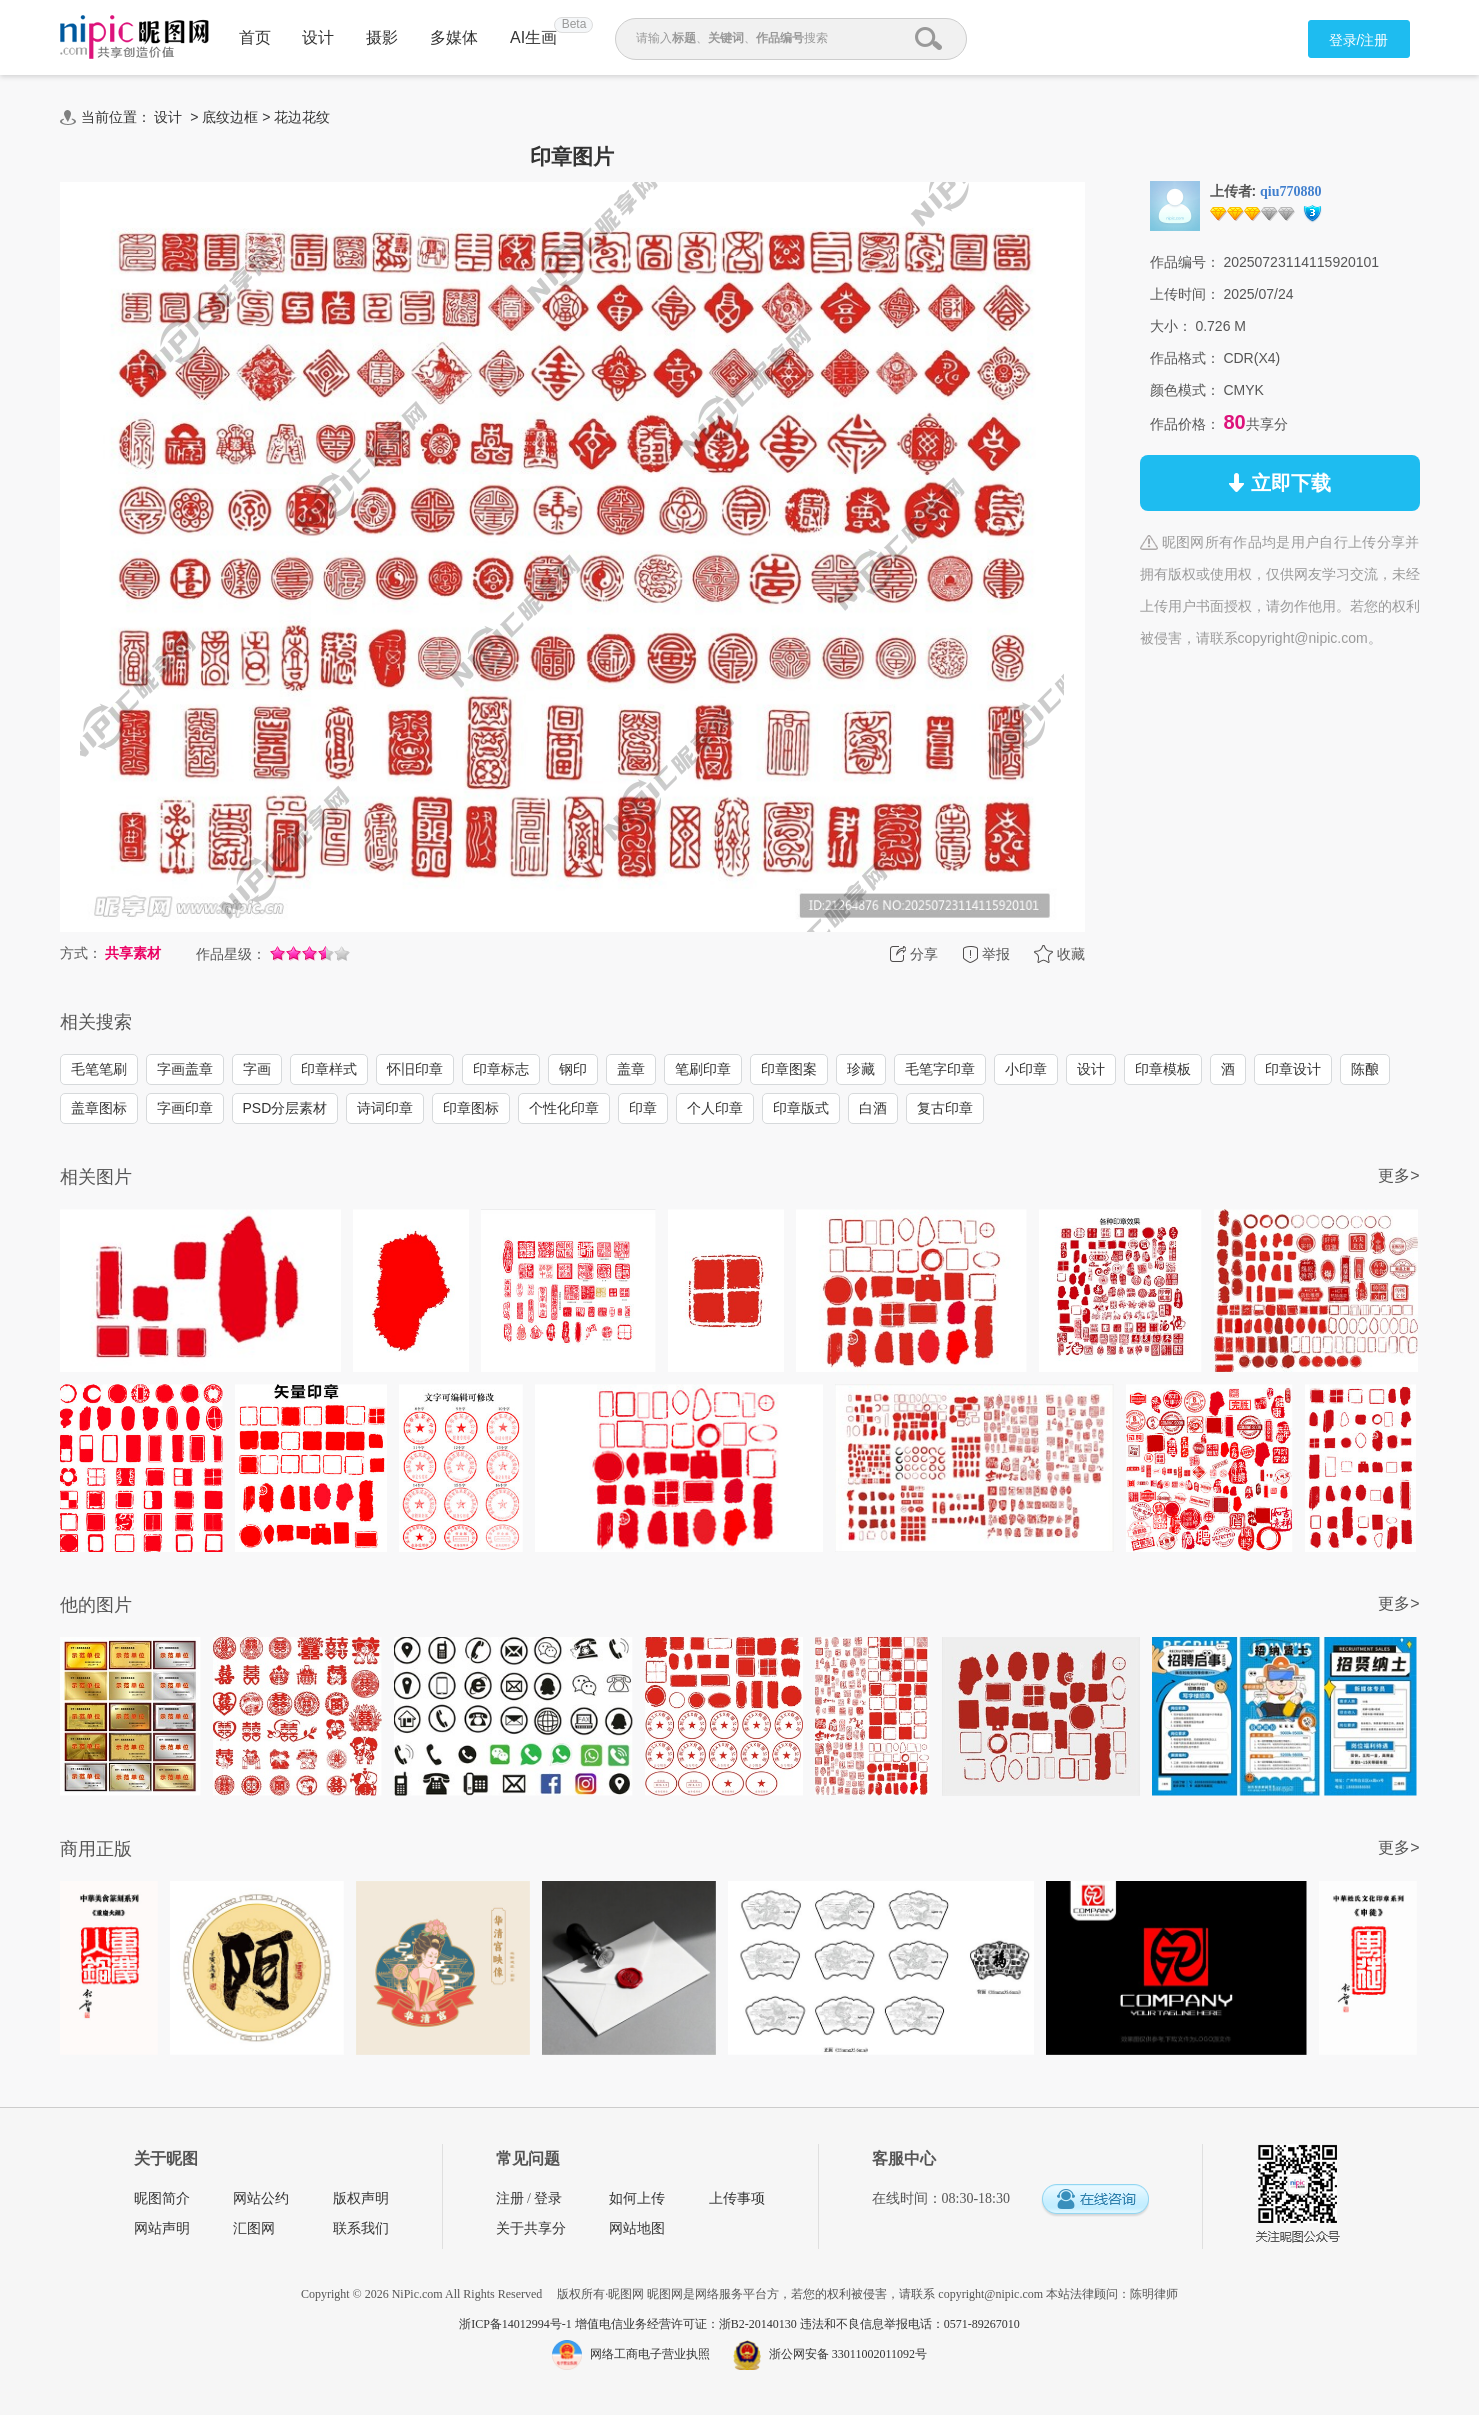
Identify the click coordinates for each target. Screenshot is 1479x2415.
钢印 (573, 1069)
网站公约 (261, 2198)
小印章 (1026, 1069)
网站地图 (637, 2228)
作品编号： (1185, 262)
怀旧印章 (415, 1069)
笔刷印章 (703, 1069)
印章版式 (801, 1108)
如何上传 (637, 2198)
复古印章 (945, 1108)
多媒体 (454, 37)
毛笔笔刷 (99, 1069)
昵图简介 (162, 2198)
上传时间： (1185, 294)
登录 (548, 2198)
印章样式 (329, 1069)
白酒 (873, 1108)
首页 (255, 37)
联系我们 (361, 2228)
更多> (1398, 1175)
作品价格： (1185, 424)
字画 (257, 1069)
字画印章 (185, 1108)
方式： (81, 953)
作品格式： (1185, 358)
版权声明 (361, 2198)
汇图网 (254, 2228)
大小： (1171, 326)
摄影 (382, 37)
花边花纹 (302, 117)
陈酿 (1365, 1069)
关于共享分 (531, 2228)
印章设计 (1293, 1069)
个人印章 (715, 1108)
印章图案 (789, 1069)
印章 (643, 1108)
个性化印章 (564, 1108)
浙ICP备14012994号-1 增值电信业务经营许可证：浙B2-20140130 (629, 2324)
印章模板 (1163, 1069)
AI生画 (533, 37)
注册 (510, 2198)
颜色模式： (1185, 390)
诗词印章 (385, 1108)
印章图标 (471, 1108)
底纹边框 (230, 117)
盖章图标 (99, 1108)
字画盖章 (185, 1069)
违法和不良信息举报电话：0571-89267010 (910, 2324)
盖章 (631, 1069)
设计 (318, 37)
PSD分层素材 (285, 1108)
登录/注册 (1359, 40)
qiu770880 (1290, 191)
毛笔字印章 (940, 1069)
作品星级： (231, 954)
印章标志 (501, 1069)
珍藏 (861, 1069)
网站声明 (162, 2228)
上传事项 (737, 2198)
